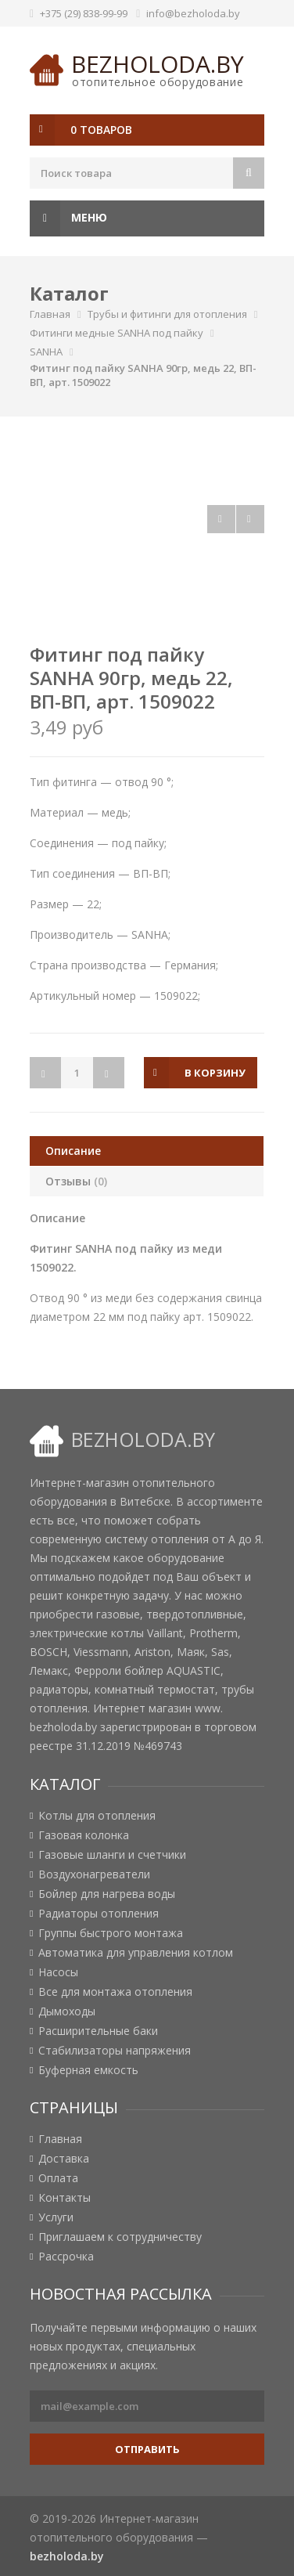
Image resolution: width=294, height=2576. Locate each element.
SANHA (46, 352)
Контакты (64, 2198)
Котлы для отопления (97, 1816)
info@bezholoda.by (193, 13)
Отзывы (76, 1181)
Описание (73, 1150)
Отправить (147, 2449)
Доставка (63, 2159)
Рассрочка (66, 2256)
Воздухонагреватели (94, 1874)
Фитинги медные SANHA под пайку (116, 333)
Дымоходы (66, 2011)
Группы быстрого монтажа (110, 1933)
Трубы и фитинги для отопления (167, 314)
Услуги (56, 2217)
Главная (50, 314)
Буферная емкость (88, 2070)
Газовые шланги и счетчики (112, 1855)
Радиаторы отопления (98, 1914)
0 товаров (101, 129)
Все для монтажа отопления (115, 1992)
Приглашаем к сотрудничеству (120, 2237)
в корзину (215, 1073)
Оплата (58, 2178)
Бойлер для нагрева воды (106, 1894)
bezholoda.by (157, 64)
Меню (68, 218)
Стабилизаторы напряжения (114, 2051)
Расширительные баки (98, 2031)
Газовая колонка (83, 1835)
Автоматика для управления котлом (135, 1953)
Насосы (58, 1972)
